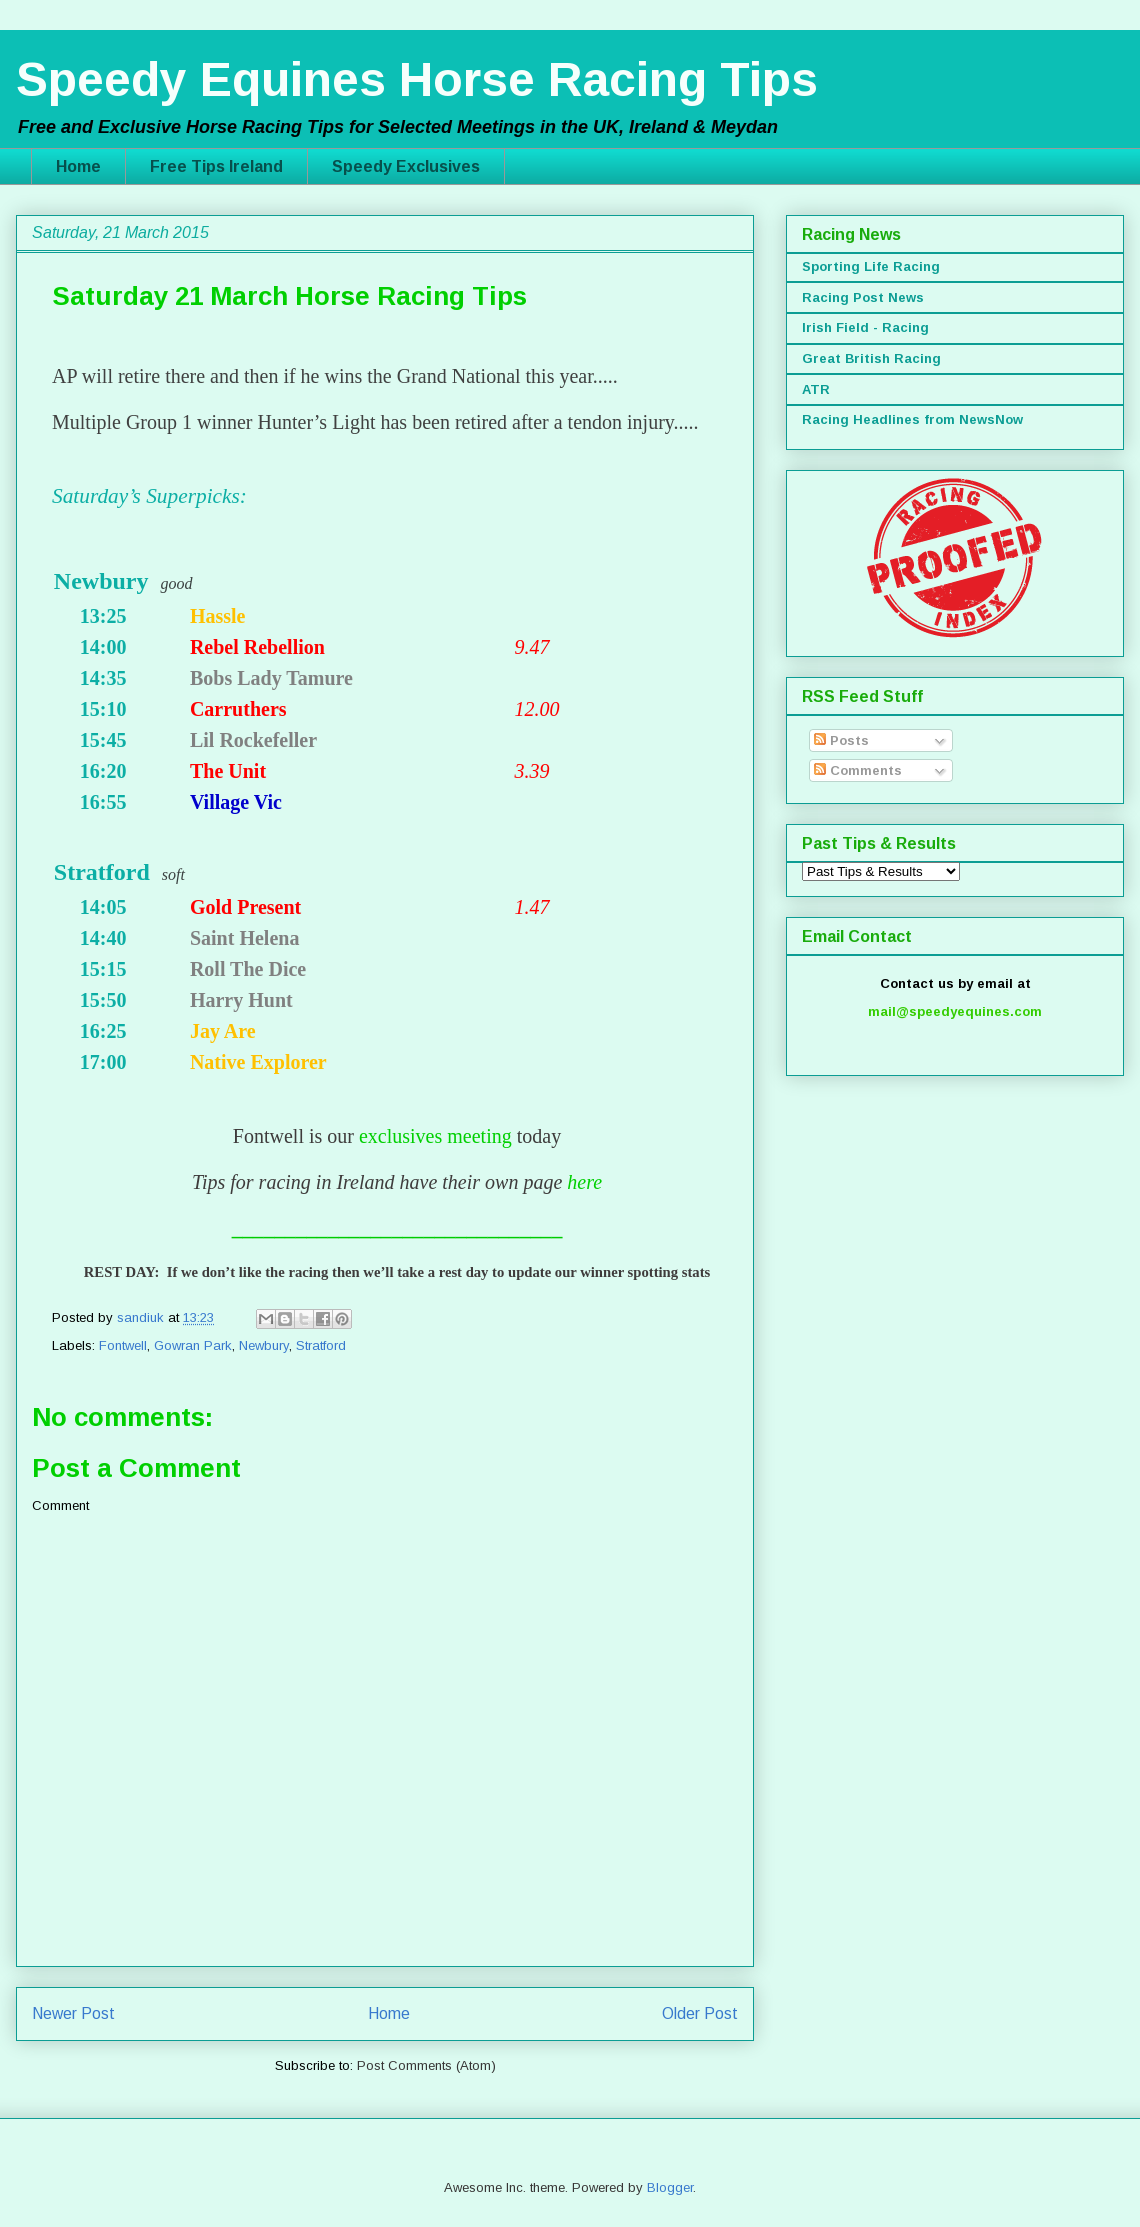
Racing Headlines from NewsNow (912, 419)
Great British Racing (871, 358)
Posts (841, 740)
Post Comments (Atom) (426, 2065)
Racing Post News (863, 297)
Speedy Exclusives (406, 166)
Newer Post (73, 2013)
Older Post (700, 2013)
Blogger (670, 2187)
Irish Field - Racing (865, 327)
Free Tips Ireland (216, 166)
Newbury (264, 1345)
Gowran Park (193, 1345)
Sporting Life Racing (871, 266)
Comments (858, 770)
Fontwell (123, 1345)
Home (78, 166)
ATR (816, 389)
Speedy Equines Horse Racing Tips (417, 79)
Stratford (321, 1345)
